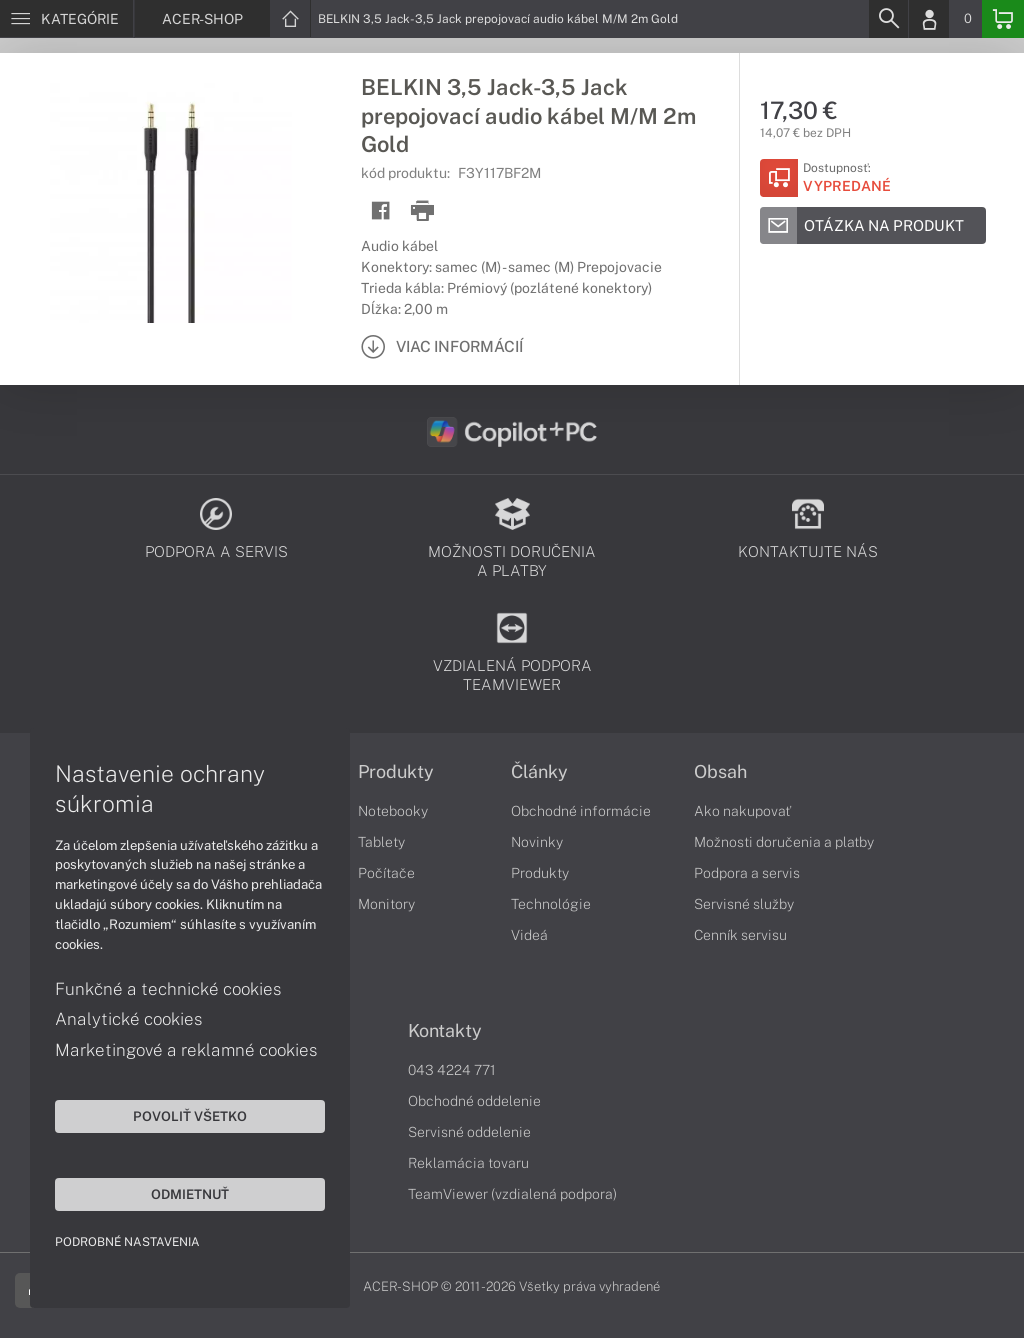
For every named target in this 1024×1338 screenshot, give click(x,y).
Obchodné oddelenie (474, 1101)
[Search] (888, 19)
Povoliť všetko (190, 1116)
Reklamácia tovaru (468, 1163)
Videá (529, 935)
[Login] (929, 19)
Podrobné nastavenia (127, 1242)
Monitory (386, 904)
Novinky (537, 842)
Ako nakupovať (742, 811)
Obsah (720, 772)
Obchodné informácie (581, 811)
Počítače (386, 873)
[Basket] (1003, 19)
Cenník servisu (740, 935)
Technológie (551, 904)
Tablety (381, 842)
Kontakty (445, 1031)
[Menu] (66, 19)
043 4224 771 (452, 1070)
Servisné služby (744, 904)
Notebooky (393, 811)
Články (539, 772)
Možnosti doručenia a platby (784, 842)
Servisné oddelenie (469, 1132)
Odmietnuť (190, 1194)
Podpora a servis (747, 873)
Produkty (396, 772)
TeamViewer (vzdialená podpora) (512, 1194)
